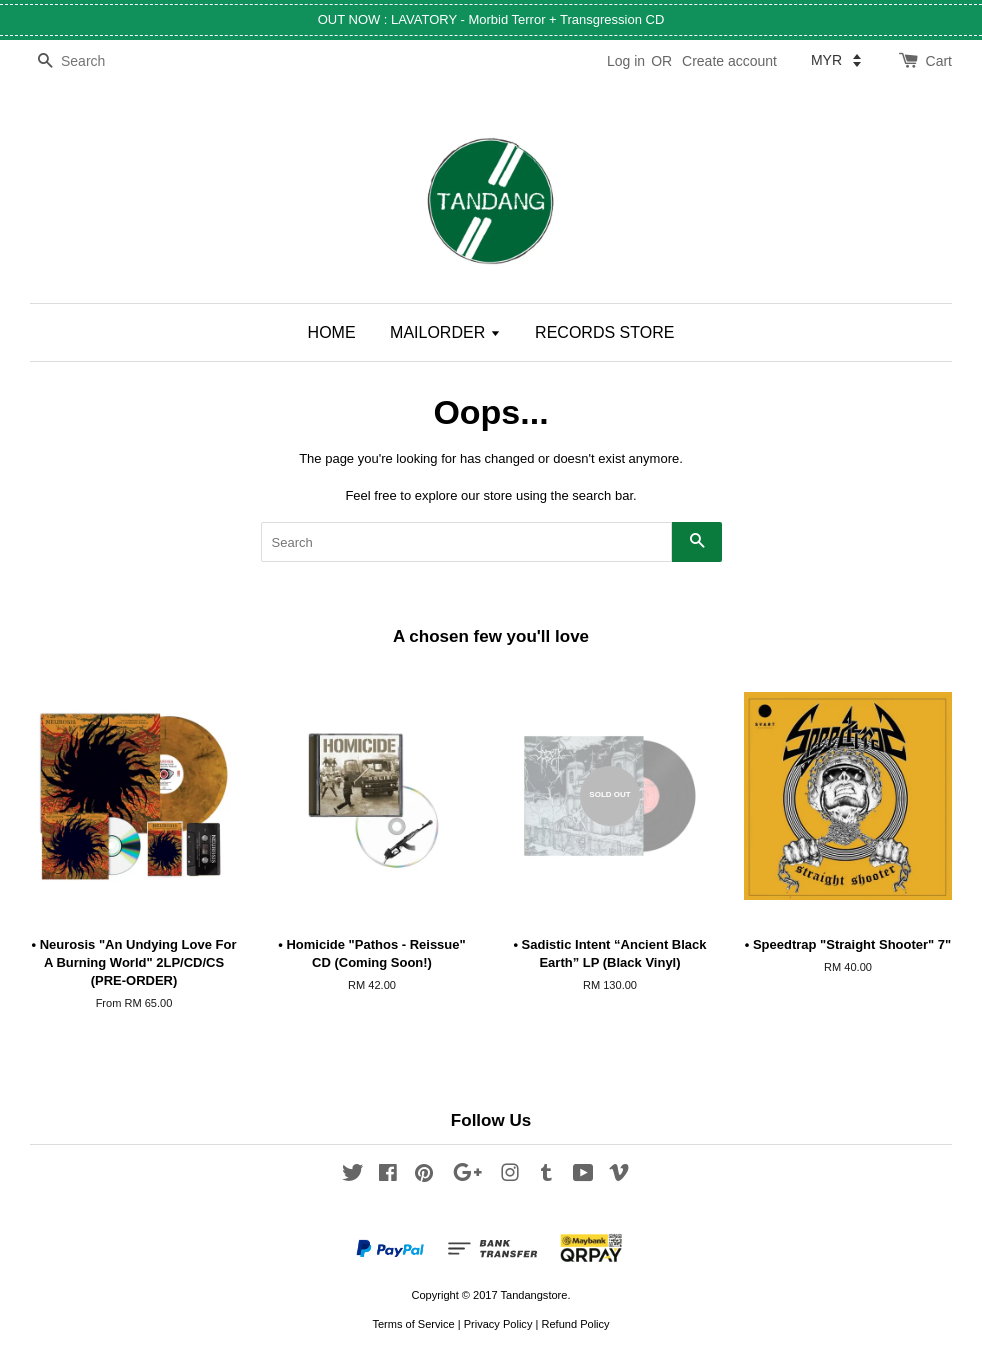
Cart (939, 61)
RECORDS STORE (604, 332)
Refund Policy (575, 1324)
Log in (626, 61)
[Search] (90, 61)
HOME (332, 332)
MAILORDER (445, 332)
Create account (729, 61)
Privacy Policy (498, 1324)
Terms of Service (413, 1324)
